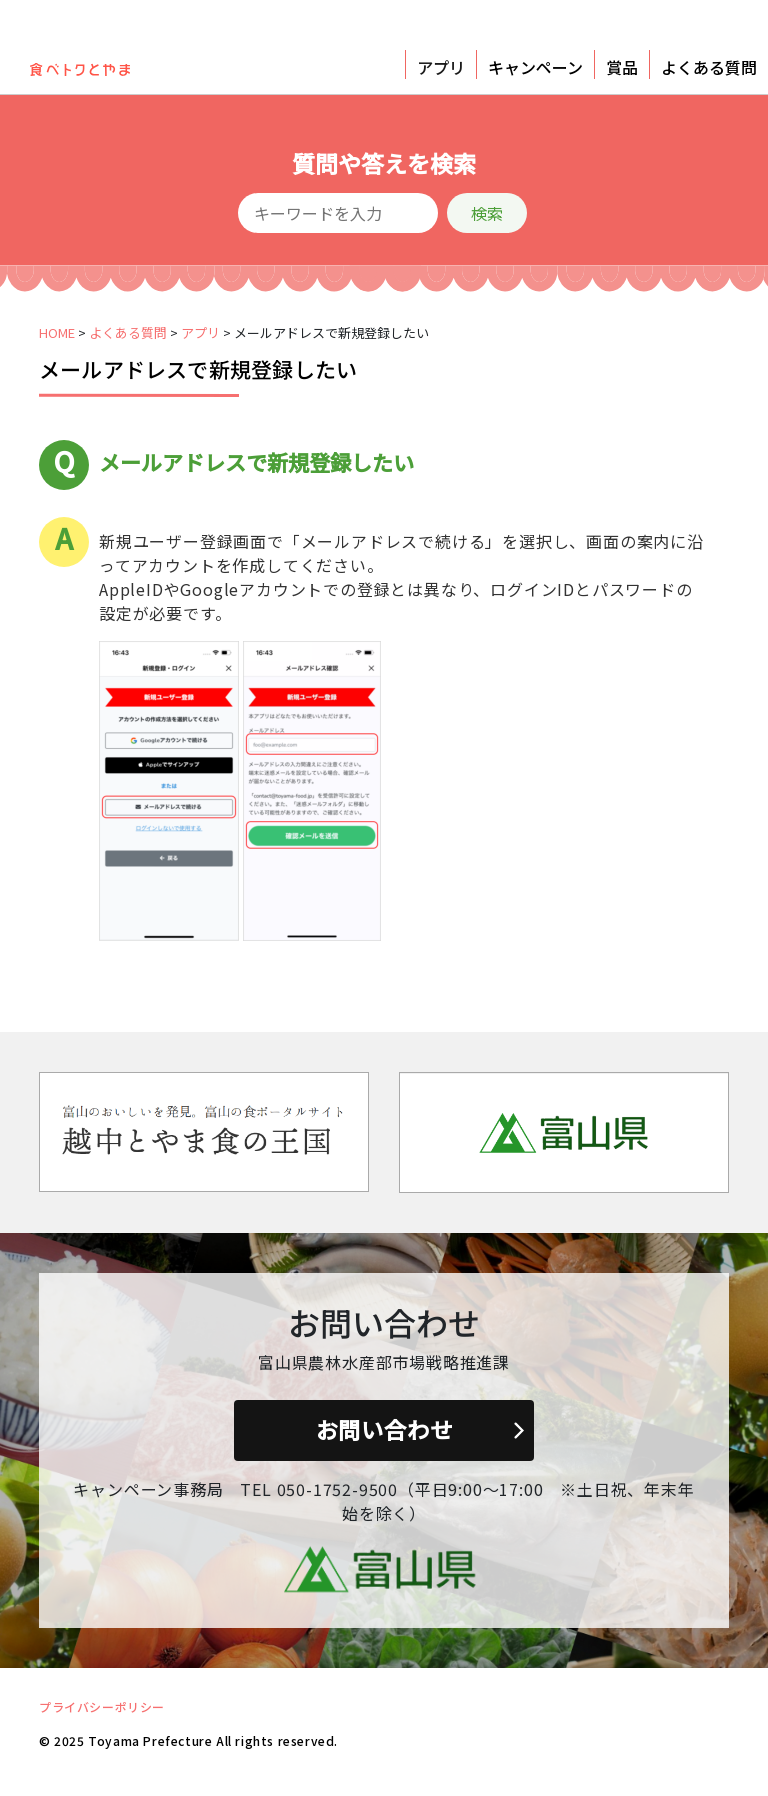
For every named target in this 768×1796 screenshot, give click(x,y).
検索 (487, 213)
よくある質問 (709, 67)
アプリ (441, 67)
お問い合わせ (384, 1429)
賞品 (622, 67)
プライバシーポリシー (102, 1706)
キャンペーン (535, 67)
